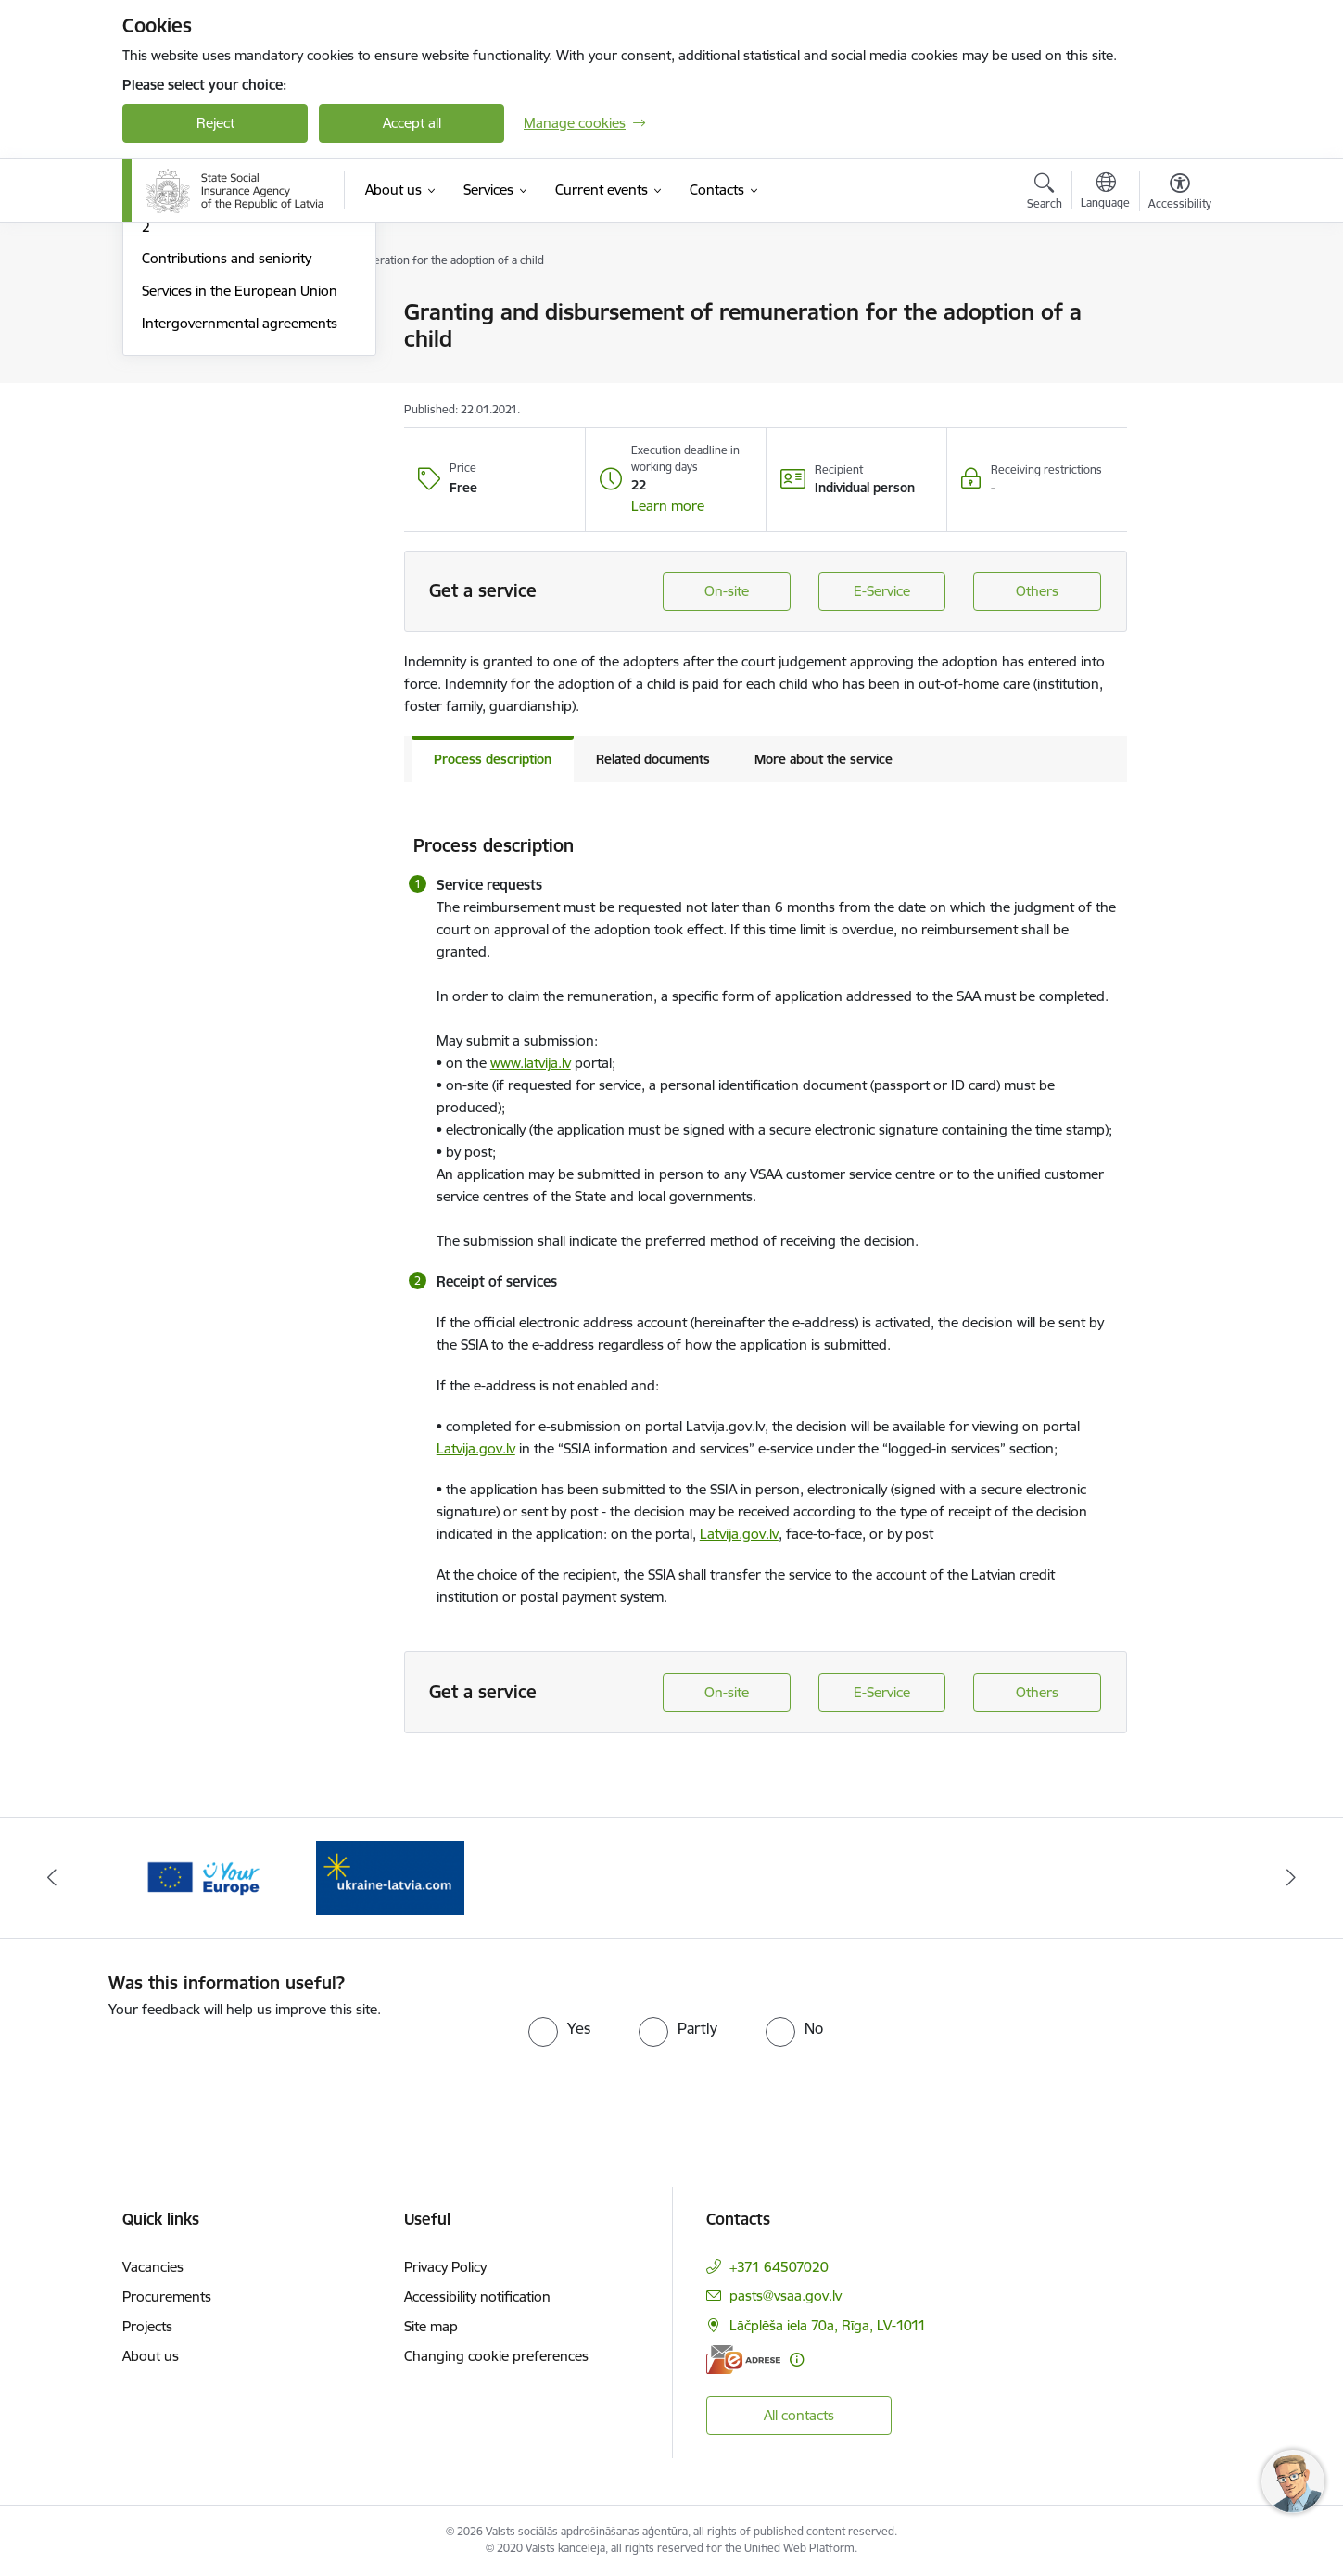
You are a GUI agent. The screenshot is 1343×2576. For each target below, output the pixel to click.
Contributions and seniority (226, 456)
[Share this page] (1175, 351)
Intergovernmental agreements (239, 521)
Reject (215, 123)
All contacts (799, 2415)
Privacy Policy (445, 2267)
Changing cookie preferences (496, 2356)
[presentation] (263, 2057)
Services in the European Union (239, 489)
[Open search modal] (1044, 193)
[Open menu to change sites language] (1105, 192)
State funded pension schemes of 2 (247, 417)
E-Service (882, 591)
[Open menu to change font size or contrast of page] (1180, 193)
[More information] (797, 2360)
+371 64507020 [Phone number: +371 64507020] (779, 2267)
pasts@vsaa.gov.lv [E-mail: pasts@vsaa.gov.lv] (785, 2295)
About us (150, 2356)
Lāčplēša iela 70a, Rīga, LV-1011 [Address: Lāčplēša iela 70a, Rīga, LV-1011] (827, 2325)
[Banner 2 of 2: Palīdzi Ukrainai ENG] (390, 1876)
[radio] (559, 2028)
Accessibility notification (477, 2296)
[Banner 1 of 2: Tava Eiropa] (202, 1876)
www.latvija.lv (530, 1063)
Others (1037, 591)
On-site (726, 591)
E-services (173, 313)
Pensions (170, 345)
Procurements (166, 2296)
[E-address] (743, 2359)
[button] (667, 506)
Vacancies (153, 2267)
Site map (431, 2326)
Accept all (412, 123)
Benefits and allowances (217, 378)
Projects (147, 2326)
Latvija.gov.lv (476, 1448)
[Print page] (1175, 304)
